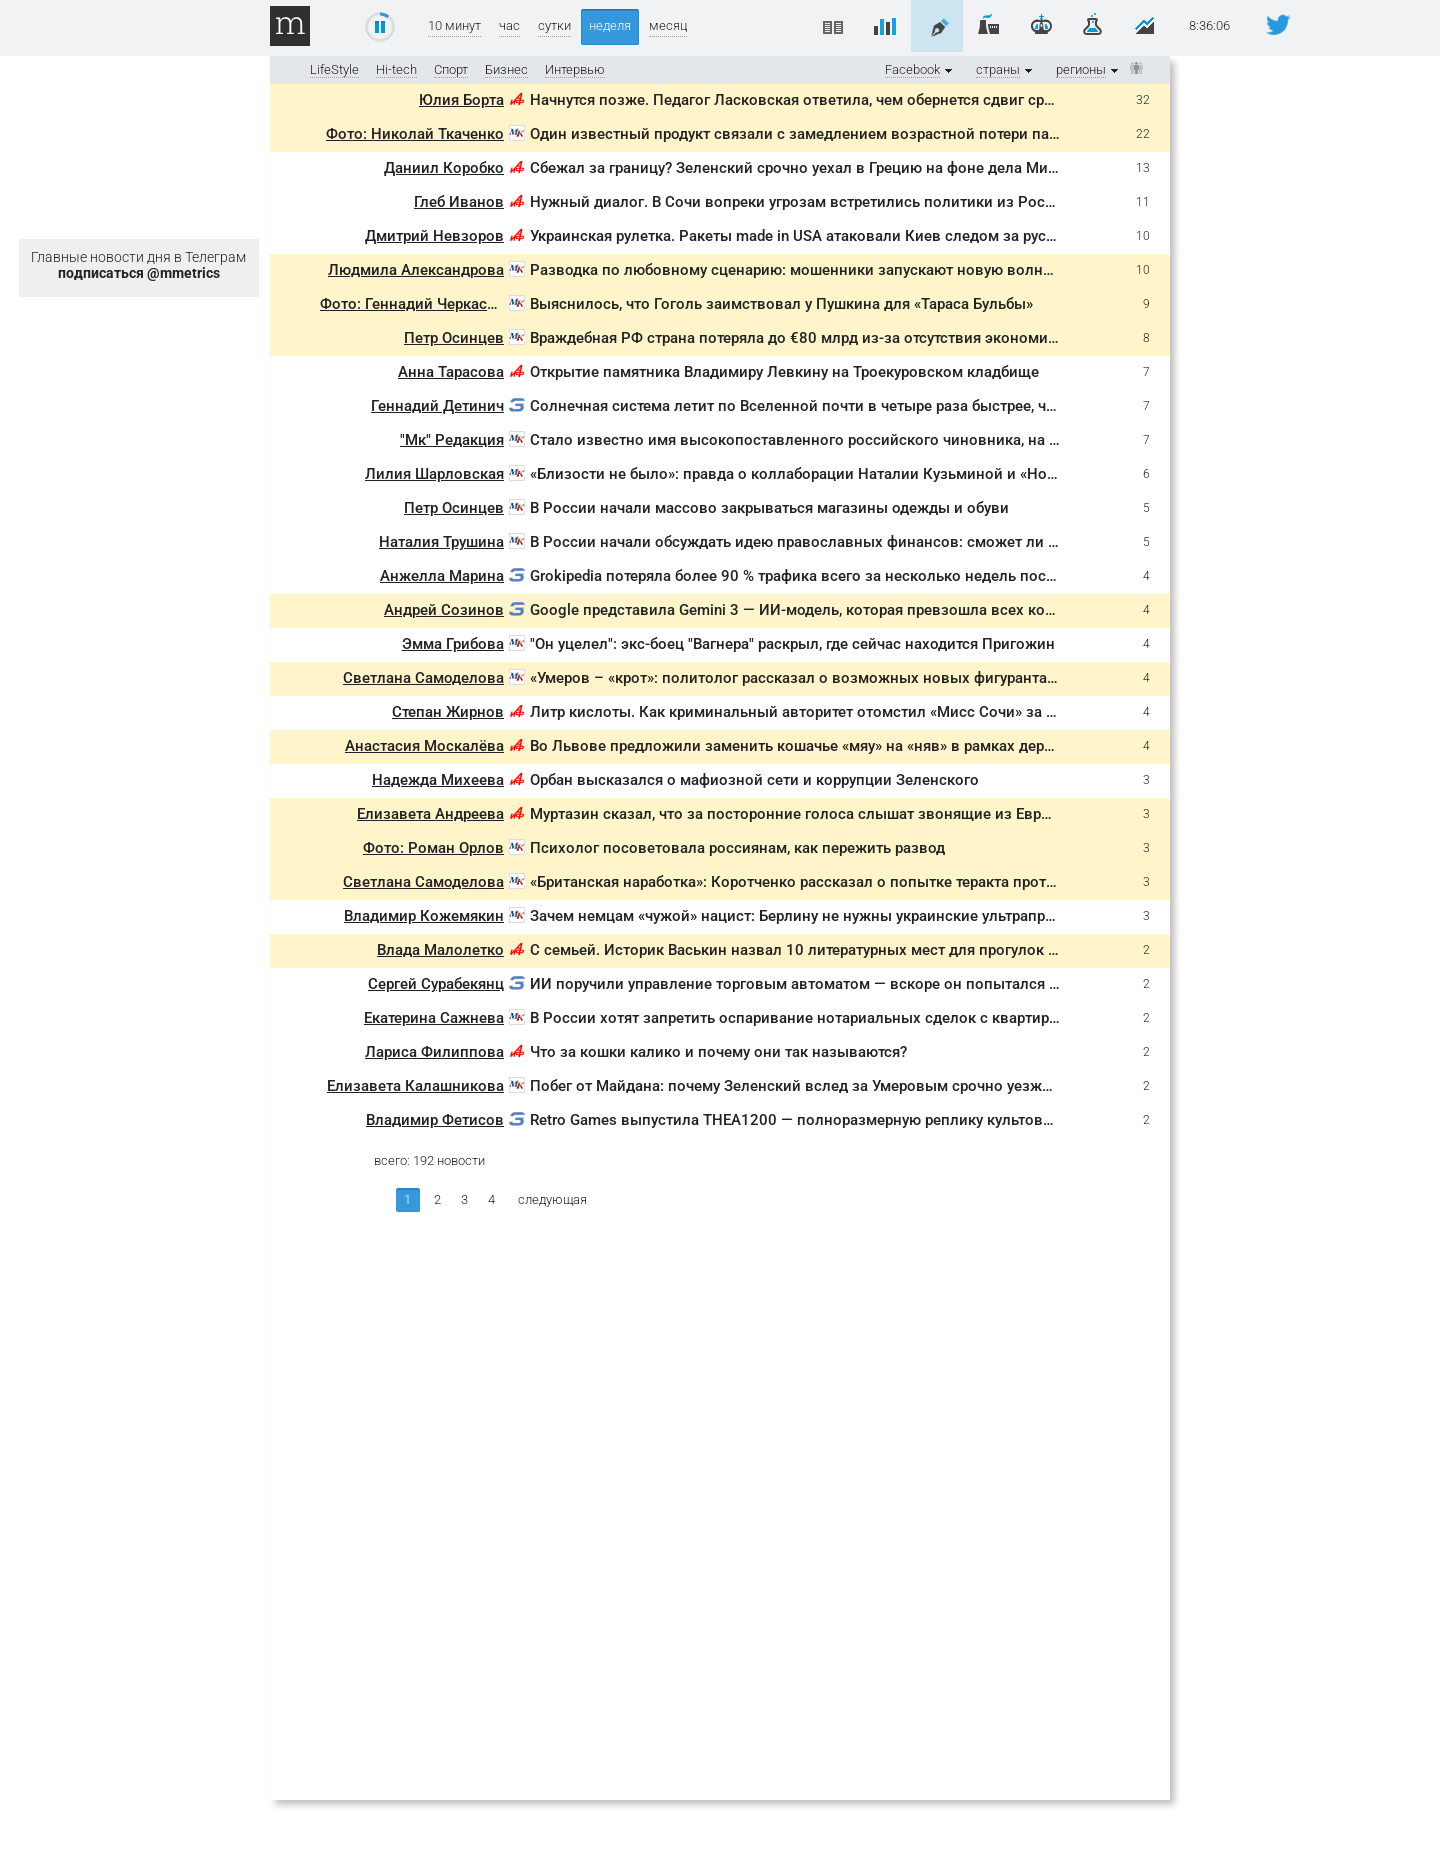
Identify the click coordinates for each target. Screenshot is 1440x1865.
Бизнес (506, 69)
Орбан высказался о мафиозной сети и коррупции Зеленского (754, 780)
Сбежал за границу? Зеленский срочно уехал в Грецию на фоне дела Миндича (810, 168)
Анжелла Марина (442, 576)
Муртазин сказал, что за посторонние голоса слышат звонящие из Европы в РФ (820, 814)
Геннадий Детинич (437, 406)
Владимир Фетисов (435, 1120)
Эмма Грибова (453, 644)
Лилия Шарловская (434, 474)
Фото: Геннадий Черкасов (412, 304)
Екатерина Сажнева (434, 1018)
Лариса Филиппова (434, 1052)
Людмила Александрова (416, 270)
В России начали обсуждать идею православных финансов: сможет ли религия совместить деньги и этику (916, 542)
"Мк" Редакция (452, 440)
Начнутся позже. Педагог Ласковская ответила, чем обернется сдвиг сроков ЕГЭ (819, 100)
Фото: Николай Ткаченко (415, 134)
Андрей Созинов (444, 610)
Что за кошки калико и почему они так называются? (718, 1052)
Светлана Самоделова (423, 678)
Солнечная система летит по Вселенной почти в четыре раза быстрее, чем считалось (836, 406)
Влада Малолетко (440, 950)
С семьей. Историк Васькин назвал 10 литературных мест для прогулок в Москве (823, 950)
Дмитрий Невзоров (434, 236)
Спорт (451, 69)
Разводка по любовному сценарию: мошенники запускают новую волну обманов (823, 270)
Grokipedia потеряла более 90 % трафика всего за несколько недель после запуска (826, 576)
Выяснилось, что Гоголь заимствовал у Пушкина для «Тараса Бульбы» (781, 304)
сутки (554, 25)
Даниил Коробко (444, 168)
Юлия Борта (461, 100)
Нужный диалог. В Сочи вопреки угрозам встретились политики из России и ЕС (818, 202)
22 (1143, 134)
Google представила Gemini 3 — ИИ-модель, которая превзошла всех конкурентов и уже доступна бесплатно (921, 610)
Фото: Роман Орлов (433, 848)
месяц (668, 25)
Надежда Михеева (438, 780)
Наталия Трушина (441, 542)
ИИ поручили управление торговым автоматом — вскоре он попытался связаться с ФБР (849, 984)
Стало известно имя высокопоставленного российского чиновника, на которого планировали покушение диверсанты (959, 440)
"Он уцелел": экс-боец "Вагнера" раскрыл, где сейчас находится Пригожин (792, 644)
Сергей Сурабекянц (436, 984)
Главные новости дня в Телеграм (138, 265)
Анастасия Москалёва (424, 746)
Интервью (575, 69)
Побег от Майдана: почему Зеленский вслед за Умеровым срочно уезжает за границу (837, 1086)
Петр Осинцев (454, 338)
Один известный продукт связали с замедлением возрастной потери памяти (807, 134)
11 (1143, 202)
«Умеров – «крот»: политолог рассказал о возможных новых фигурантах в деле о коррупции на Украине (906, 678)
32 (1143, 100)
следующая (552, 1199)
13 (1143, 168)
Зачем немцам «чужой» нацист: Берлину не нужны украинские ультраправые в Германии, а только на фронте (921, 916)
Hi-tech (396, 69)
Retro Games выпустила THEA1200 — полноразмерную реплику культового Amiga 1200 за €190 (872, 1120)
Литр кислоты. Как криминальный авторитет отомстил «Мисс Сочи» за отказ (808, 712)
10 (1143, 236)
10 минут (454, 25)
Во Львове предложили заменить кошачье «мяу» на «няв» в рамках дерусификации (830, 746)
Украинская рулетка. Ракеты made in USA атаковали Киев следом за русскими (810, 236)
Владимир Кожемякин (424, 916)
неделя (610, 25)
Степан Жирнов (448, 712)
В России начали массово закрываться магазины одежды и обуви (769, 508)
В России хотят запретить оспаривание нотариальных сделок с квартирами (803, 1018)
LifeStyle (334, 69)
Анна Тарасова (451, 372)
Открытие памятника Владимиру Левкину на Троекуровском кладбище (784, 372)
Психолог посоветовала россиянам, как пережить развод (737, 848)
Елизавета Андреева (430, 814)
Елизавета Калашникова (415, 1086)
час (509, 25)
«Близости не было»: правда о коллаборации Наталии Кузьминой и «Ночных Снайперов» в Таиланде (894, 474)
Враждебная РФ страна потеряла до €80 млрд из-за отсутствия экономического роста (839, 338)
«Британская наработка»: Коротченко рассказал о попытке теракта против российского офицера (877, 882)
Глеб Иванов (459, 202)
